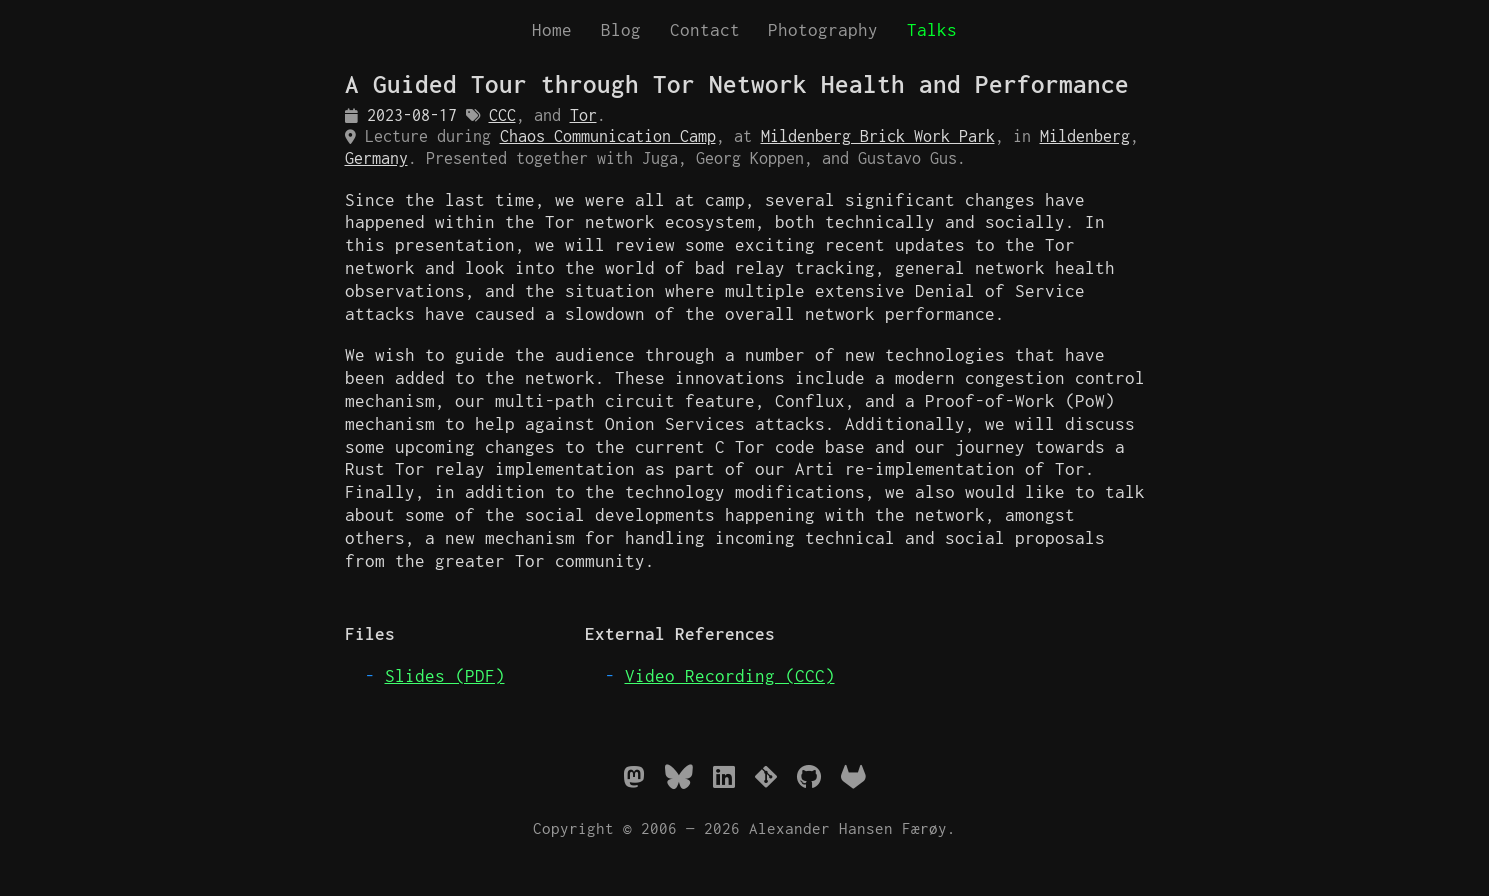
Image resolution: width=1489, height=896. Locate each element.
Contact (705, 30)
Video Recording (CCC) (730, 676)
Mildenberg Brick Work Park (878, 136)
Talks (932, 30)
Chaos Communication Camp (608, 136)
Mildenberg (1085, 136)
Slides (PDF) (445, 676)
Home (552, 30)
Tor (583, 115)
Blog (621, 30)
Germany (376, 158)
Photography (823, 30)
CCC (502, 115)
